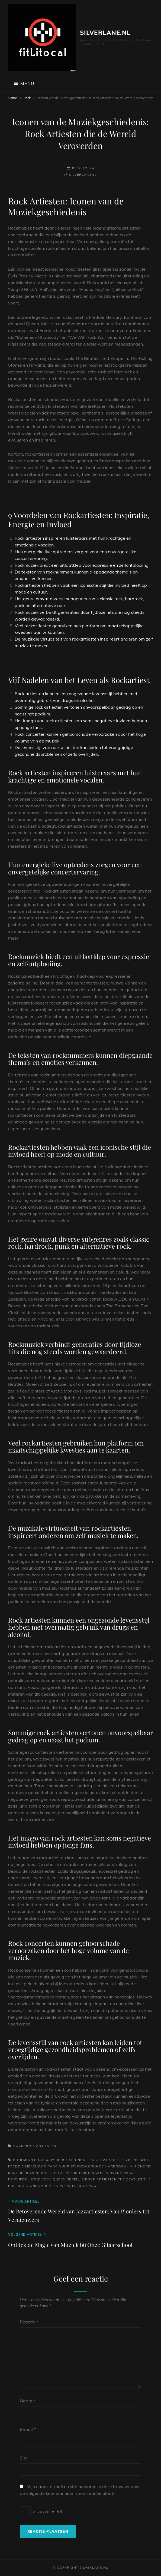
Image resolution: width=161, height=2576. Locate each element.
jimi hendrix (139, 2166)
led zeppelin (65, 2173)
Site (24, 2458)
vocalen (50, 2186)
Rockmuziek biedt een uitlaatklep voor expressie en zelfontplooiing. (82, 565)
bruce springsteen (75, 2160)
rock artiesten (40, 2146)
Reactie (29, 2322)
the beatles (130, 2179)
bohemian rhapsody (33, 2160)
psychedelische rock (30, 2179)
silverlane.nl (105, 33)
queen (59, 2179)
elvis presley (135, 2160)
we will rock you (78, 2186)
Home (12, 98)
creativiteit (108, 2160)
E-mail (28, 2429)
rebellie (75, 2179)
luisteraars (92, 2173)
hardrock (115, 2166)
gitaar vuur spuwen (65, 2166)
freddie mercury (25, 2166)
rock (27, 98)
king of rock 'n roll (29, 2173)
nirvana (114, 2173)
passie (130, 2173)
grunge (96, 2166)
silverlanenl (82, 175)
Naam (27, 2400)
